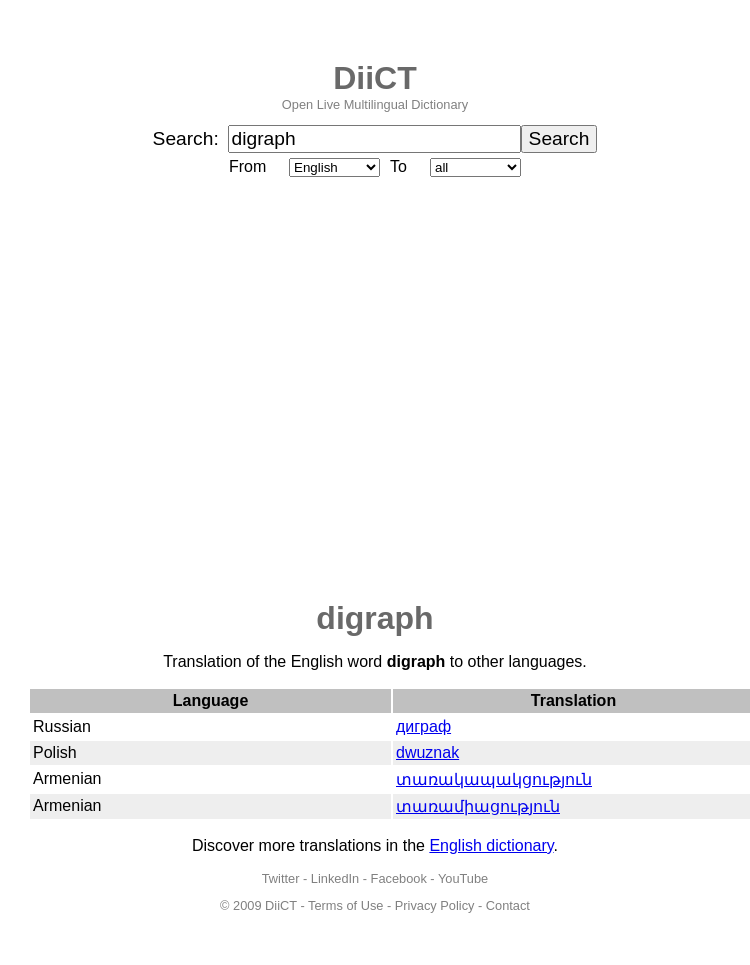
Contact (508, 905)
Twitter (281, 878)
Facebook (399, 878)
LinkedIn (335, 878)
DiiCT (375, 78)
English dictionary (491, 845)
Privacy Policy (435, 905)
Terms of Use (345, 905)
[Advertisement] (187, 390)
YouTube (463, 878)
